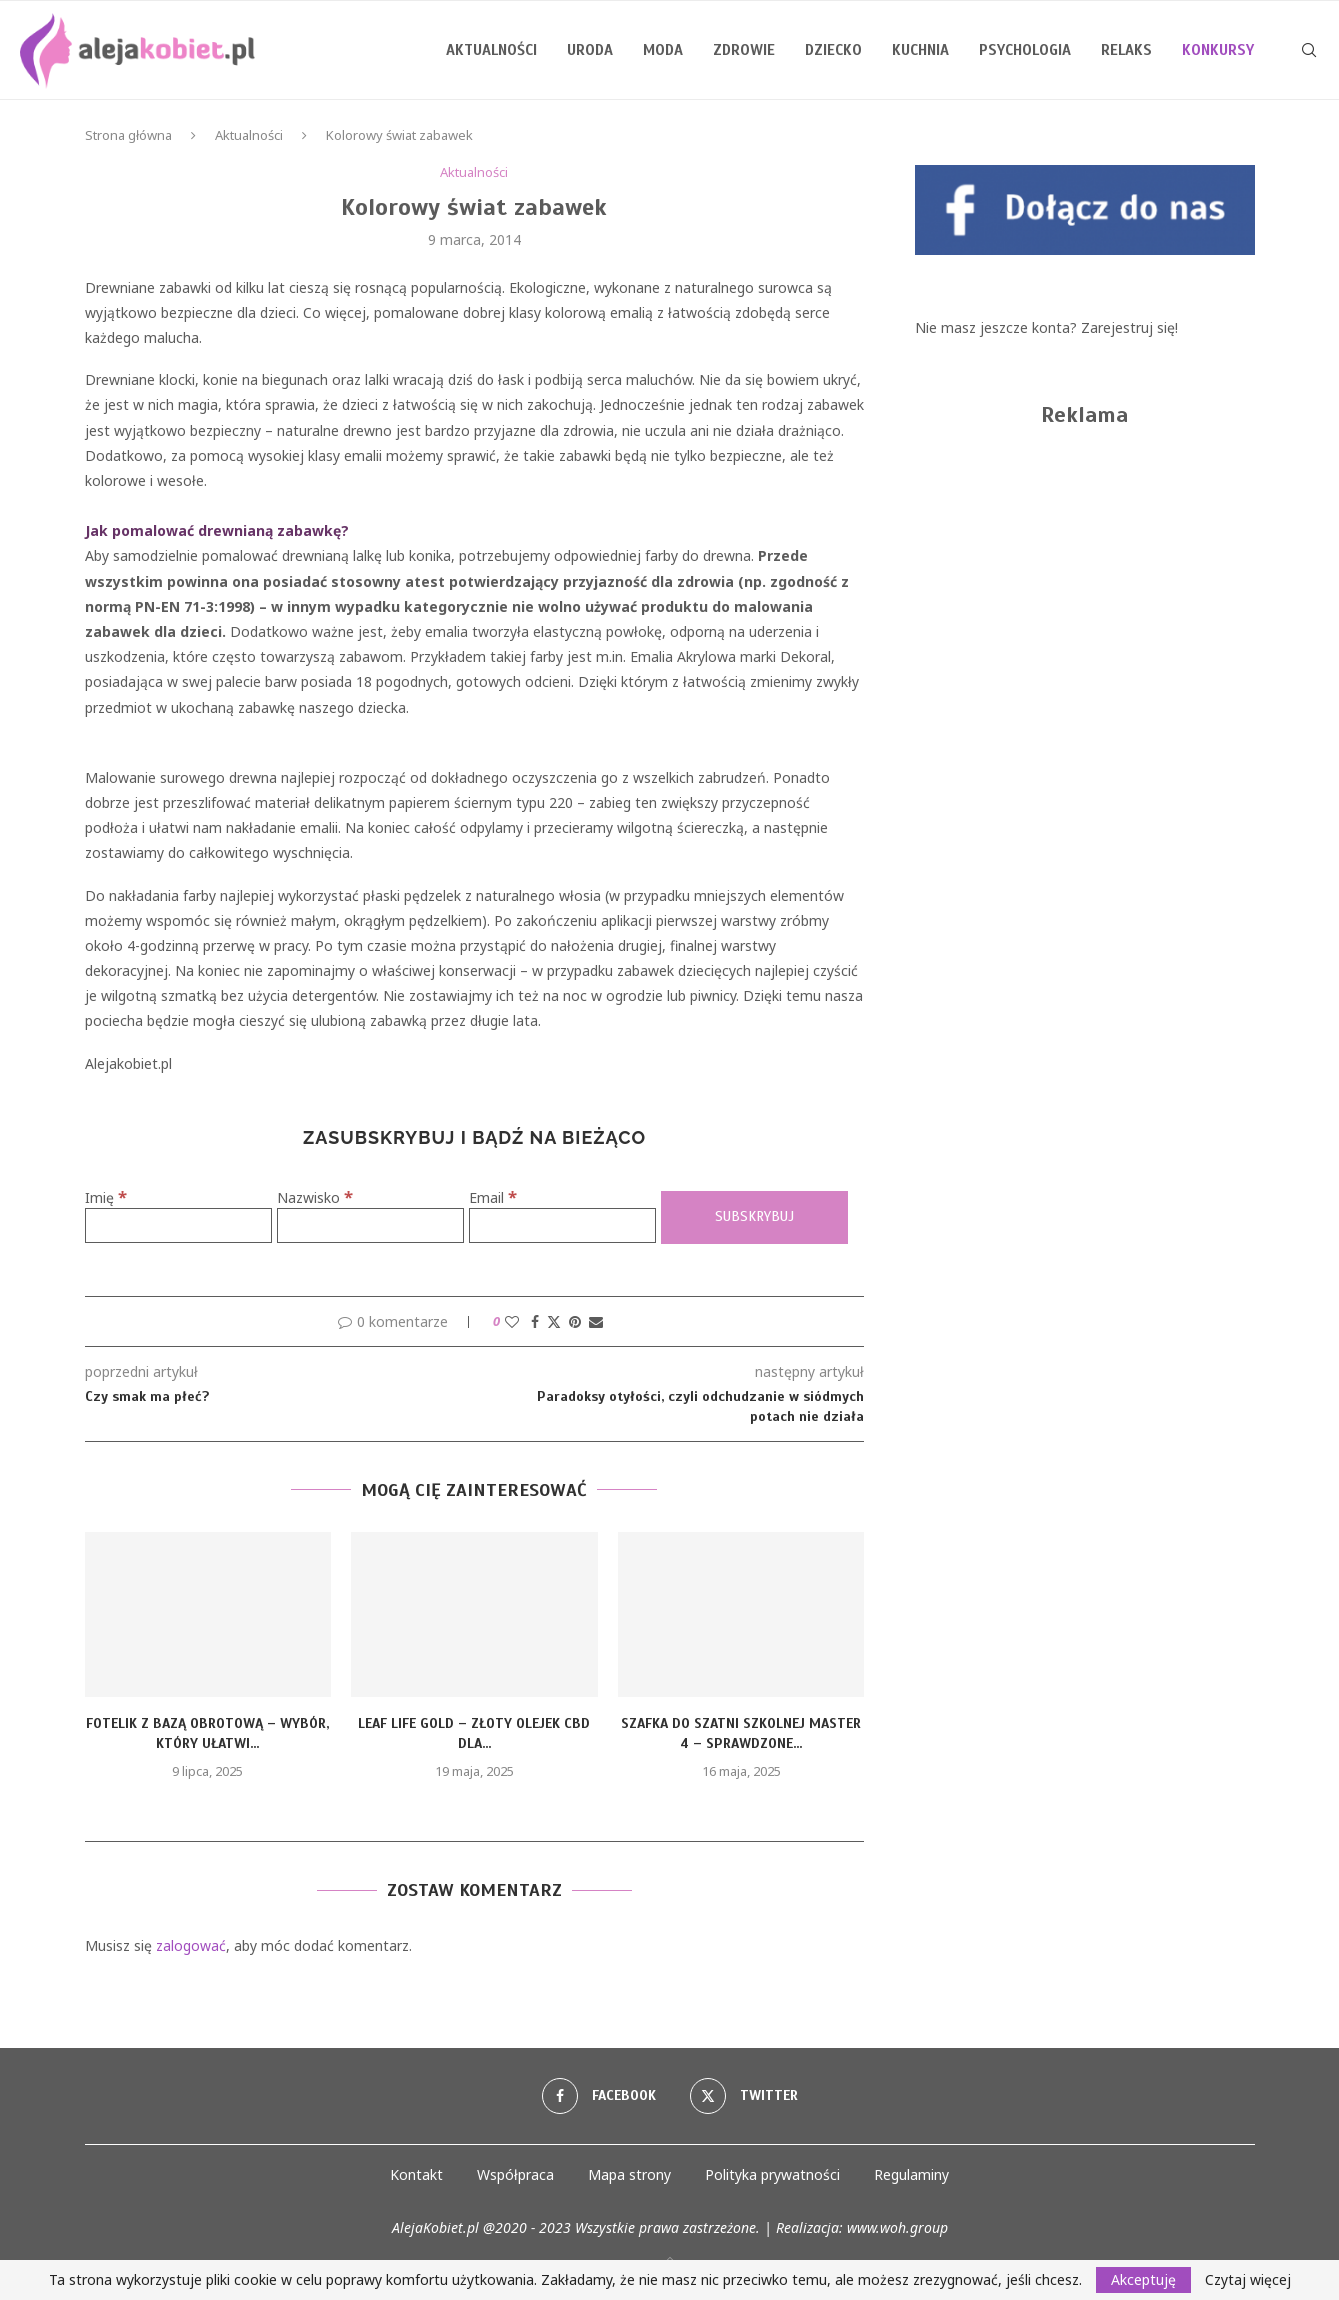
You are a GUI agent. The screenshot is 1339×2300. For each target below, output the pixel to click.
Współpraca (515, 2174)
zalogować (191, 1945)
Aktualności (491, 50)
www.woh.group (897, 2227)
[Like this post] (512, 1321)
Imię (106, 1197)
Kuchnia (920, 50)
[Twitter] (744, 2096)
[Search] (1309, 50)
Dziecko (833, 50)
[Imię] (178, 1225)
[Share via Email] (596, 1321)
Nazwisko (315, 1197)
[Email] (562, 1225)
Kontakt (416, 2174)
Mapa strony (629, 2174)
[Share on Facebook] (535, 1321)
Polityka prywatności (772, 2174)
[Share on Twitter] (554, 1321)
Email (493, 1197)
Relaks (1126, 50)
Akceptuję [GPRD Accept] (1143, 2279)
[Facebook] (599, 2096)
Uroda (590, 50)
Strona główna (128, 135)
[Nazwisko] (370, 1225)
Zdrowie (744, 50)
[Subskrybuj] (754, 1217)
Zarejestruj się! (1129, 327)
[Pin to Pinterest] (575, 1321)
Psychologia (1025, 50)
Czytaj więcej (1248, 2280)
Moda (663, 50)
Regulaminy (911, 2174)
